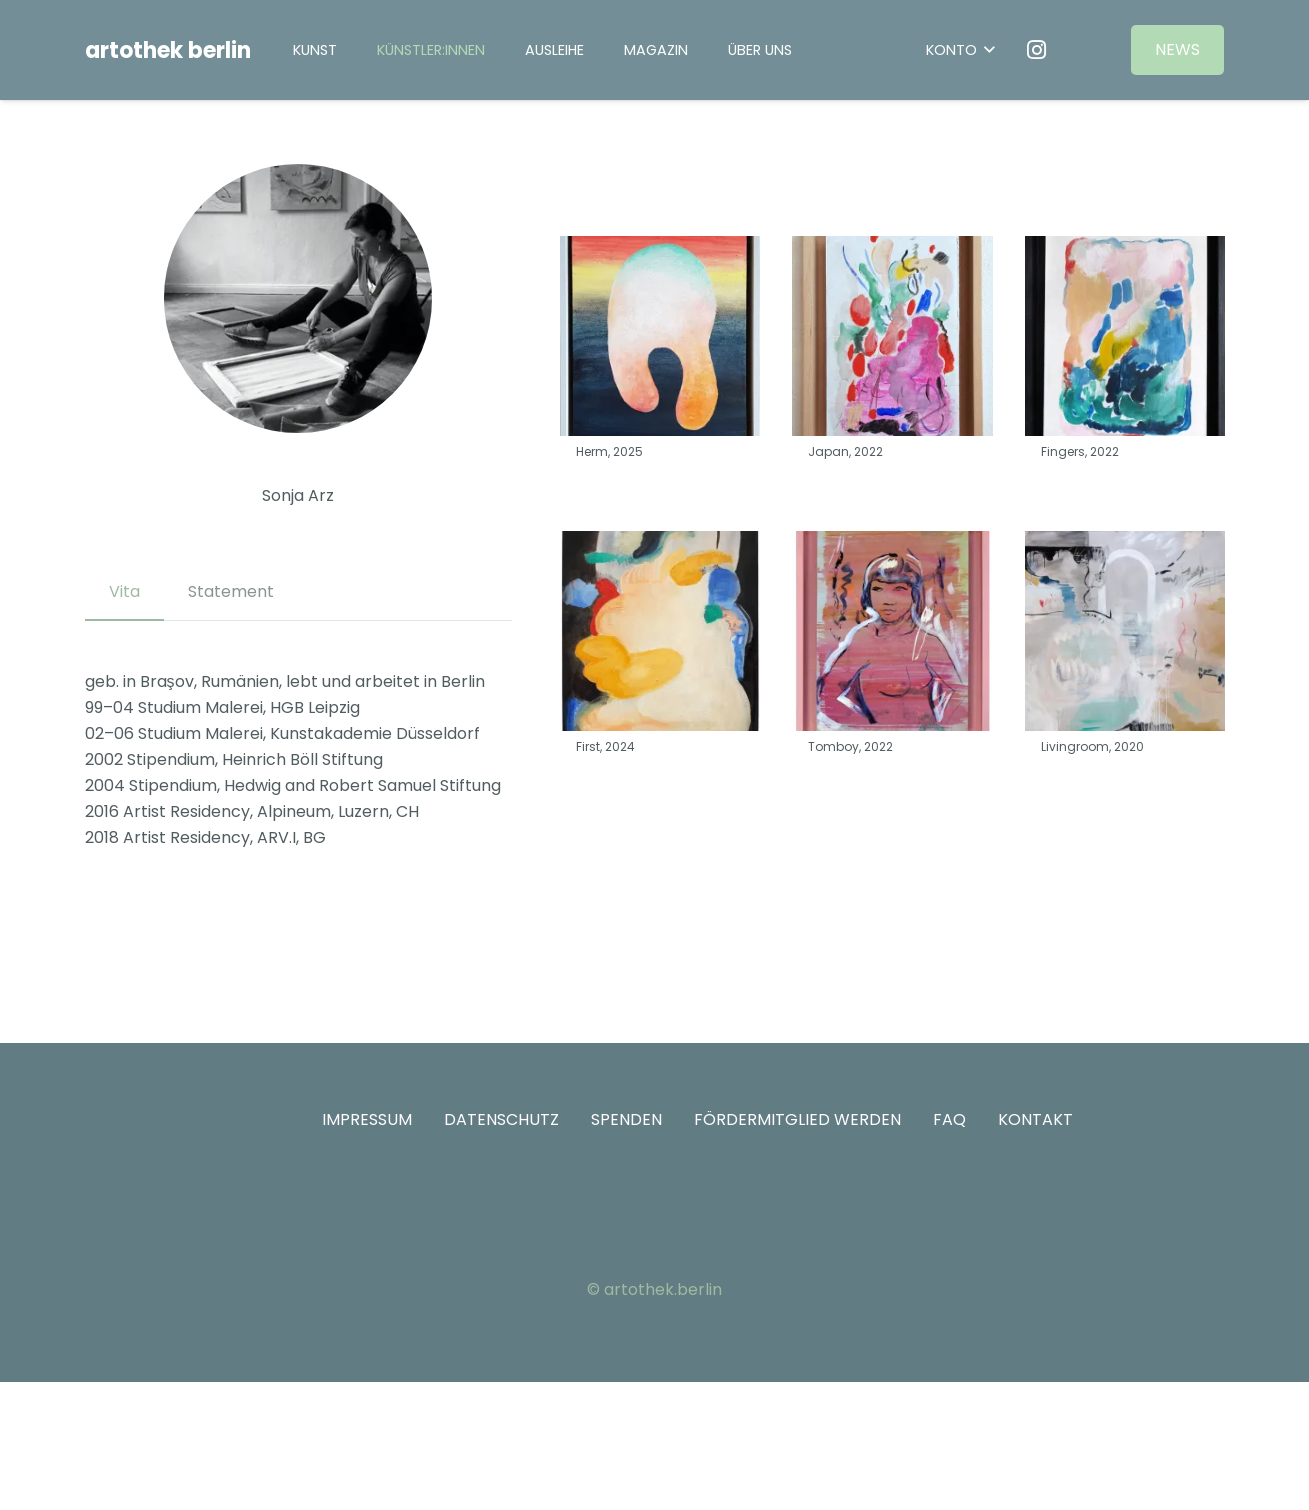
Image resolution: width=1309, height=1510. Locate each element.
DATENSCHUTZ (501, 1119)
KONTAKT (1035, 1119)
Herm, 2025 (609, 451)
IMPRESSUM (367, 1119)
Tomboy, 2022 (850, 746)
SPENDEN (626, 1119)
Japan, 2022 (845, 451)
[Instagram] (1036, 50)
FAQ (949, 1119)
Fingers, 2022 (1079, 451)
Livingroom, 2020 (1091, 746)
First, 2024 (605, 746)
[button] (959, 50)
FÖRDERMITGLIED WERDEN (797, 1119)
